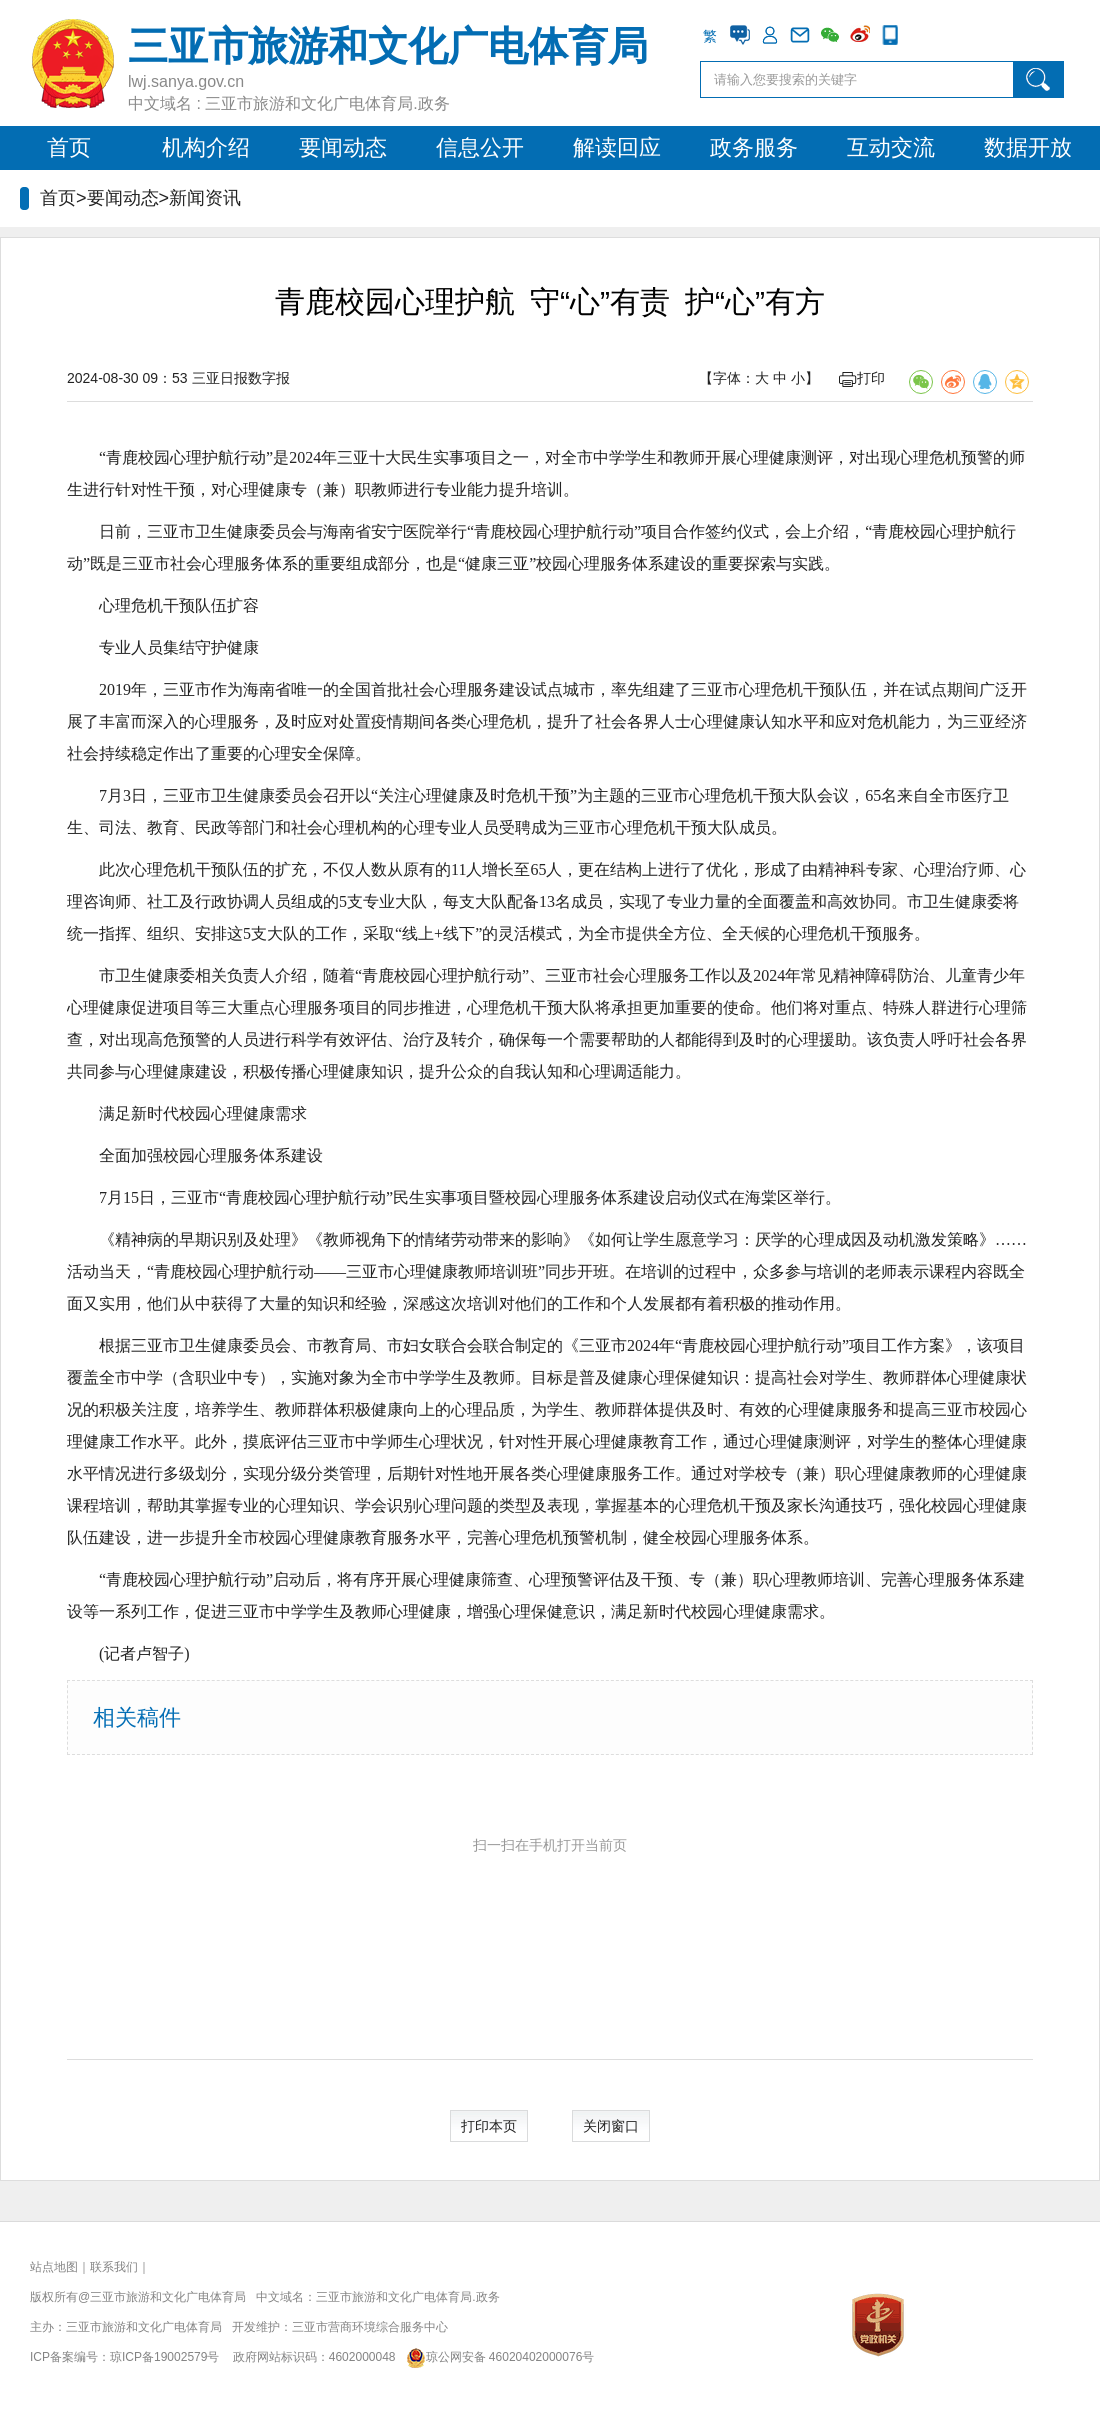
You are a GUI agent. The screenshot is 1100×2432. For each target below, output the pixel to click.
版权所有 (54, 2297)
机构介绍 (206, 147)
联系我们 (114, 2267)
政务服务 (754, 147)
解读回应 (617, 147)
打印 (862, 378)
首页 (69, 147)
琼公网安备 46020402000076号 (496, 2357)
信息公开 (480, 147)
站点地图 (54, 2267)
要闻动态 (343, 147)
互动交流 (891, 147)
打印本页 (489, 2126)
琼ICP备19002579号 (164, 2357)
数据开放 (1028, 147)
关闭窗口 (611, 2126)
